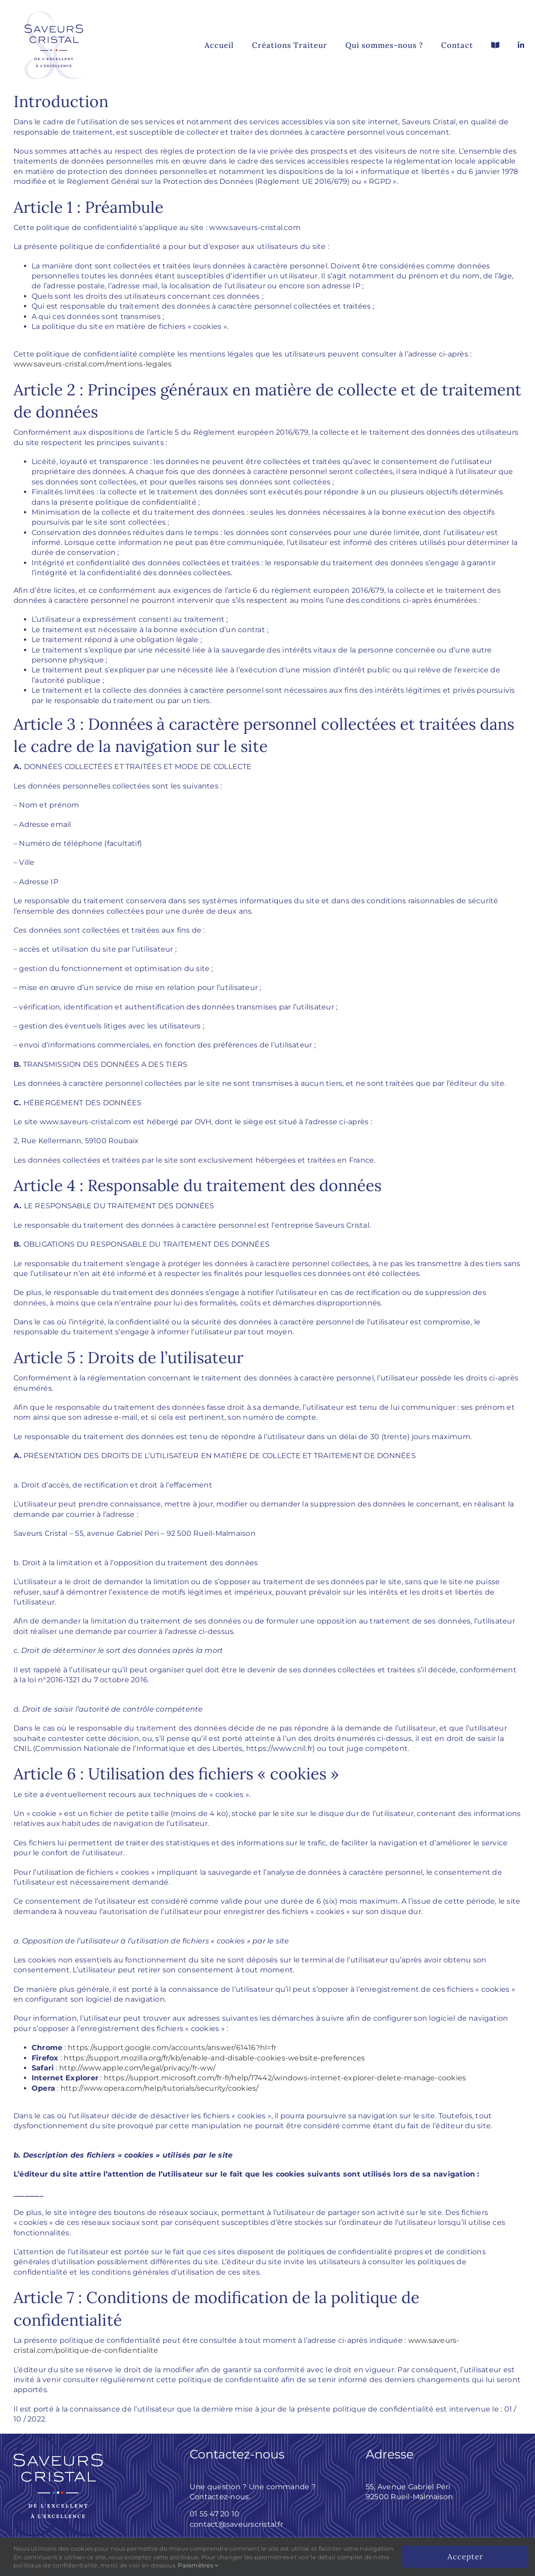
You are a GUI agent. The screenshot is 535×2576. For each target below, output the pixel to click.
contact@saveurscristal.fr (236, 2524)
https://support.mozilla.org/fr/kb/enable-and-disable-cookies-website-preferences (214, 2058)
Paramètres (198, 2565)
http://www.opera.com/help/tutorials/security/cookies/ (159, 2088)
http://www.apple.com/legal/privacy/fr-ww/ (137, 2068)
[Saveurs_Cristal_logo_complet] (54, 5)
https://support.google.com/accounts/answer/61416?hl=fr (172, 2047)
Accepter (465, 2557)
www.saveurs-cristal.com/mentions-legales (93, 364)
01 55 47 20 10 (214, 2514)
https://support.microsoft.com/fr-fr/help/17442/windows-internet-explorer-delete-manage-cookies (285, 2078)
